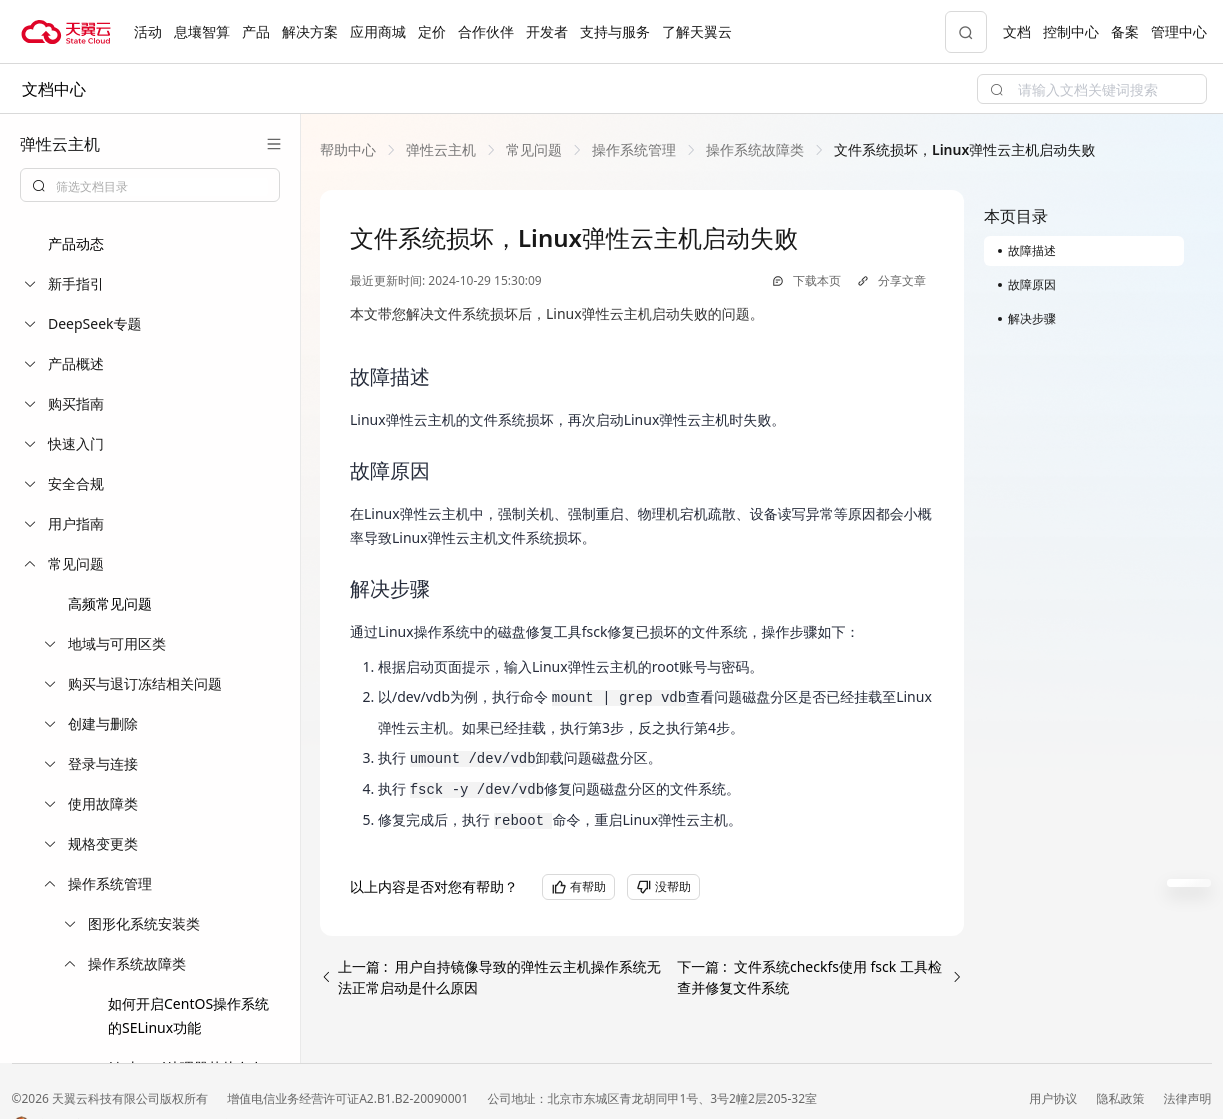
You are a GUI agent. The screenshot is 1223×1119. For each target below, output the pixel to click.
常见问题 (534, 149)
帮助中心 (348, 149)
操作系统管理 (634, 149)
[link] (348, 149)
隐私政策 (1121, 1098)
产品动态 (76, 243)
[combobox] (150, 185)
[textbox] (162, 187)
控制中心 (1071, 31)
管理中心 (1179, 31)
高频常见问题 (110, 603)
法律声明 (1188, 1098)
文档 (1017, 31)
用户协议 (1054, 1098)
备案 (1125, 31)
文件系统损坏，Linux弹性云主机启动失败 (964, 149)
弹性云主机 (441, 149)
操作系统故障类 (755, 149)
